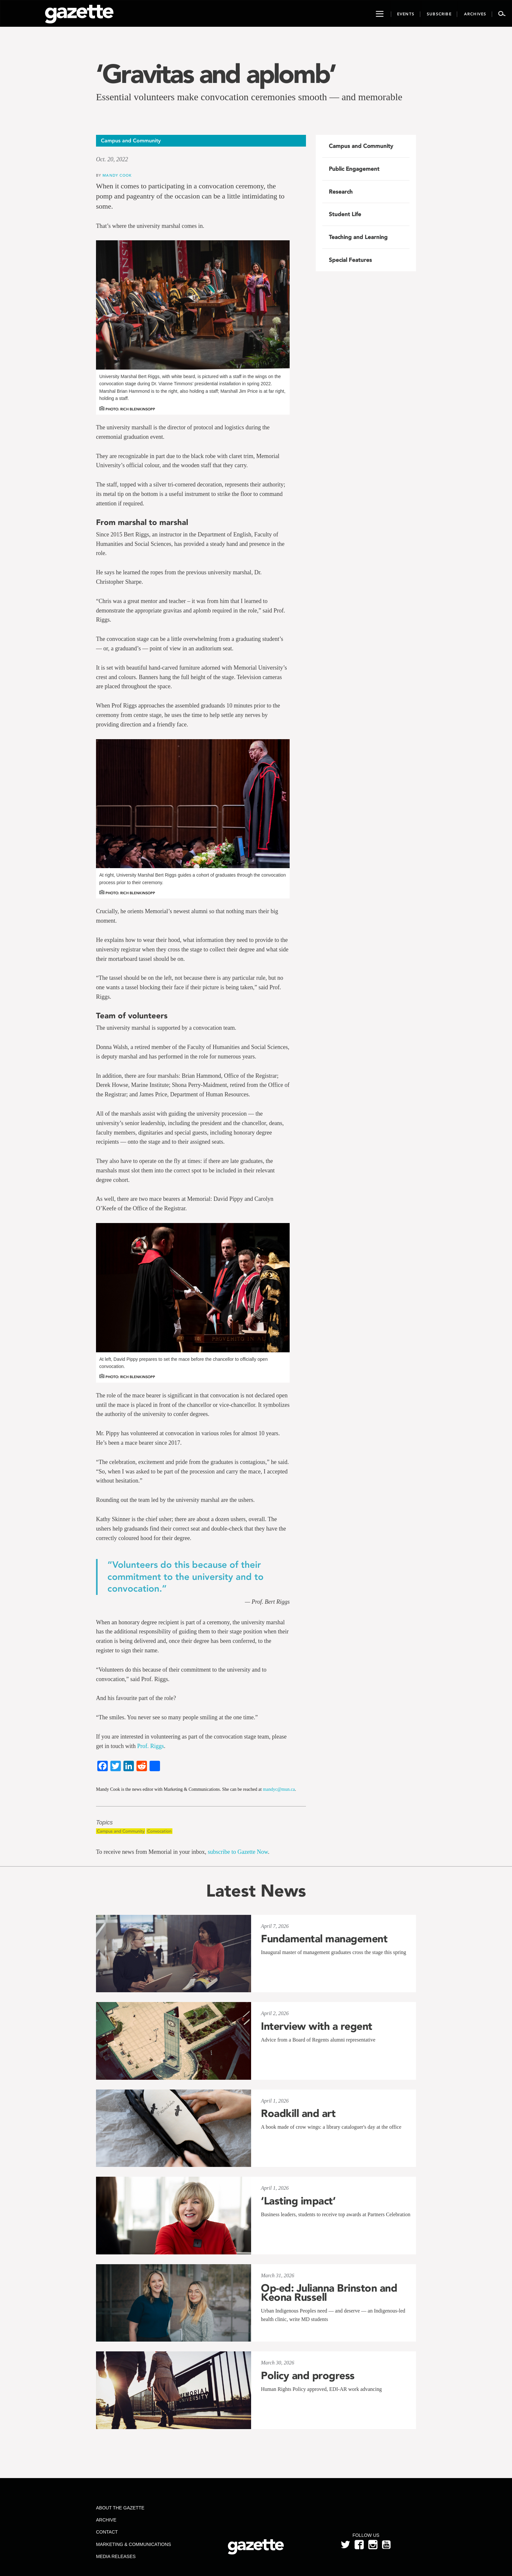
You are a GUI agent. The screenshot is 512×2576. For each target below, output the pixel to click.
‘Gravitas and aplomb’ (215, 73)
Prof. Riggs (150, 1746)
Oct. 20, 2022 (112, 159)
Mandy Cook (117, 175)
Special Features (350, 260)
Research (341, 191)
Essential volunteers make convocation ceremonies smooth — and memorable (249, 96)
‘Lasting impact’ (298, 2200)
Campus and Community (120, 1831)
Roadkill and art (298, 2113)
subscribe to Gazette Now (238, 1852)
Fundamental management (324, 1938)
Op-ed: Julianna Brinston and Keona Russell (329, 2292)
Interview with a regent (316, 2026)
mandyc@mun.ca (279, 1789)
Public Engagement (354, 169)
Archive (106, 2519)
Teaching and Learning (358, 237)
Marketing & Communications (133, 2544)
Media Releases (116, 2556)
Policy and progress (308, 2375)
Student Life (345, 214)
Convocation (159, 1831)
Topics (104, 1823)
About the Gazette (120, 2507)
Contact (107, 2532)
